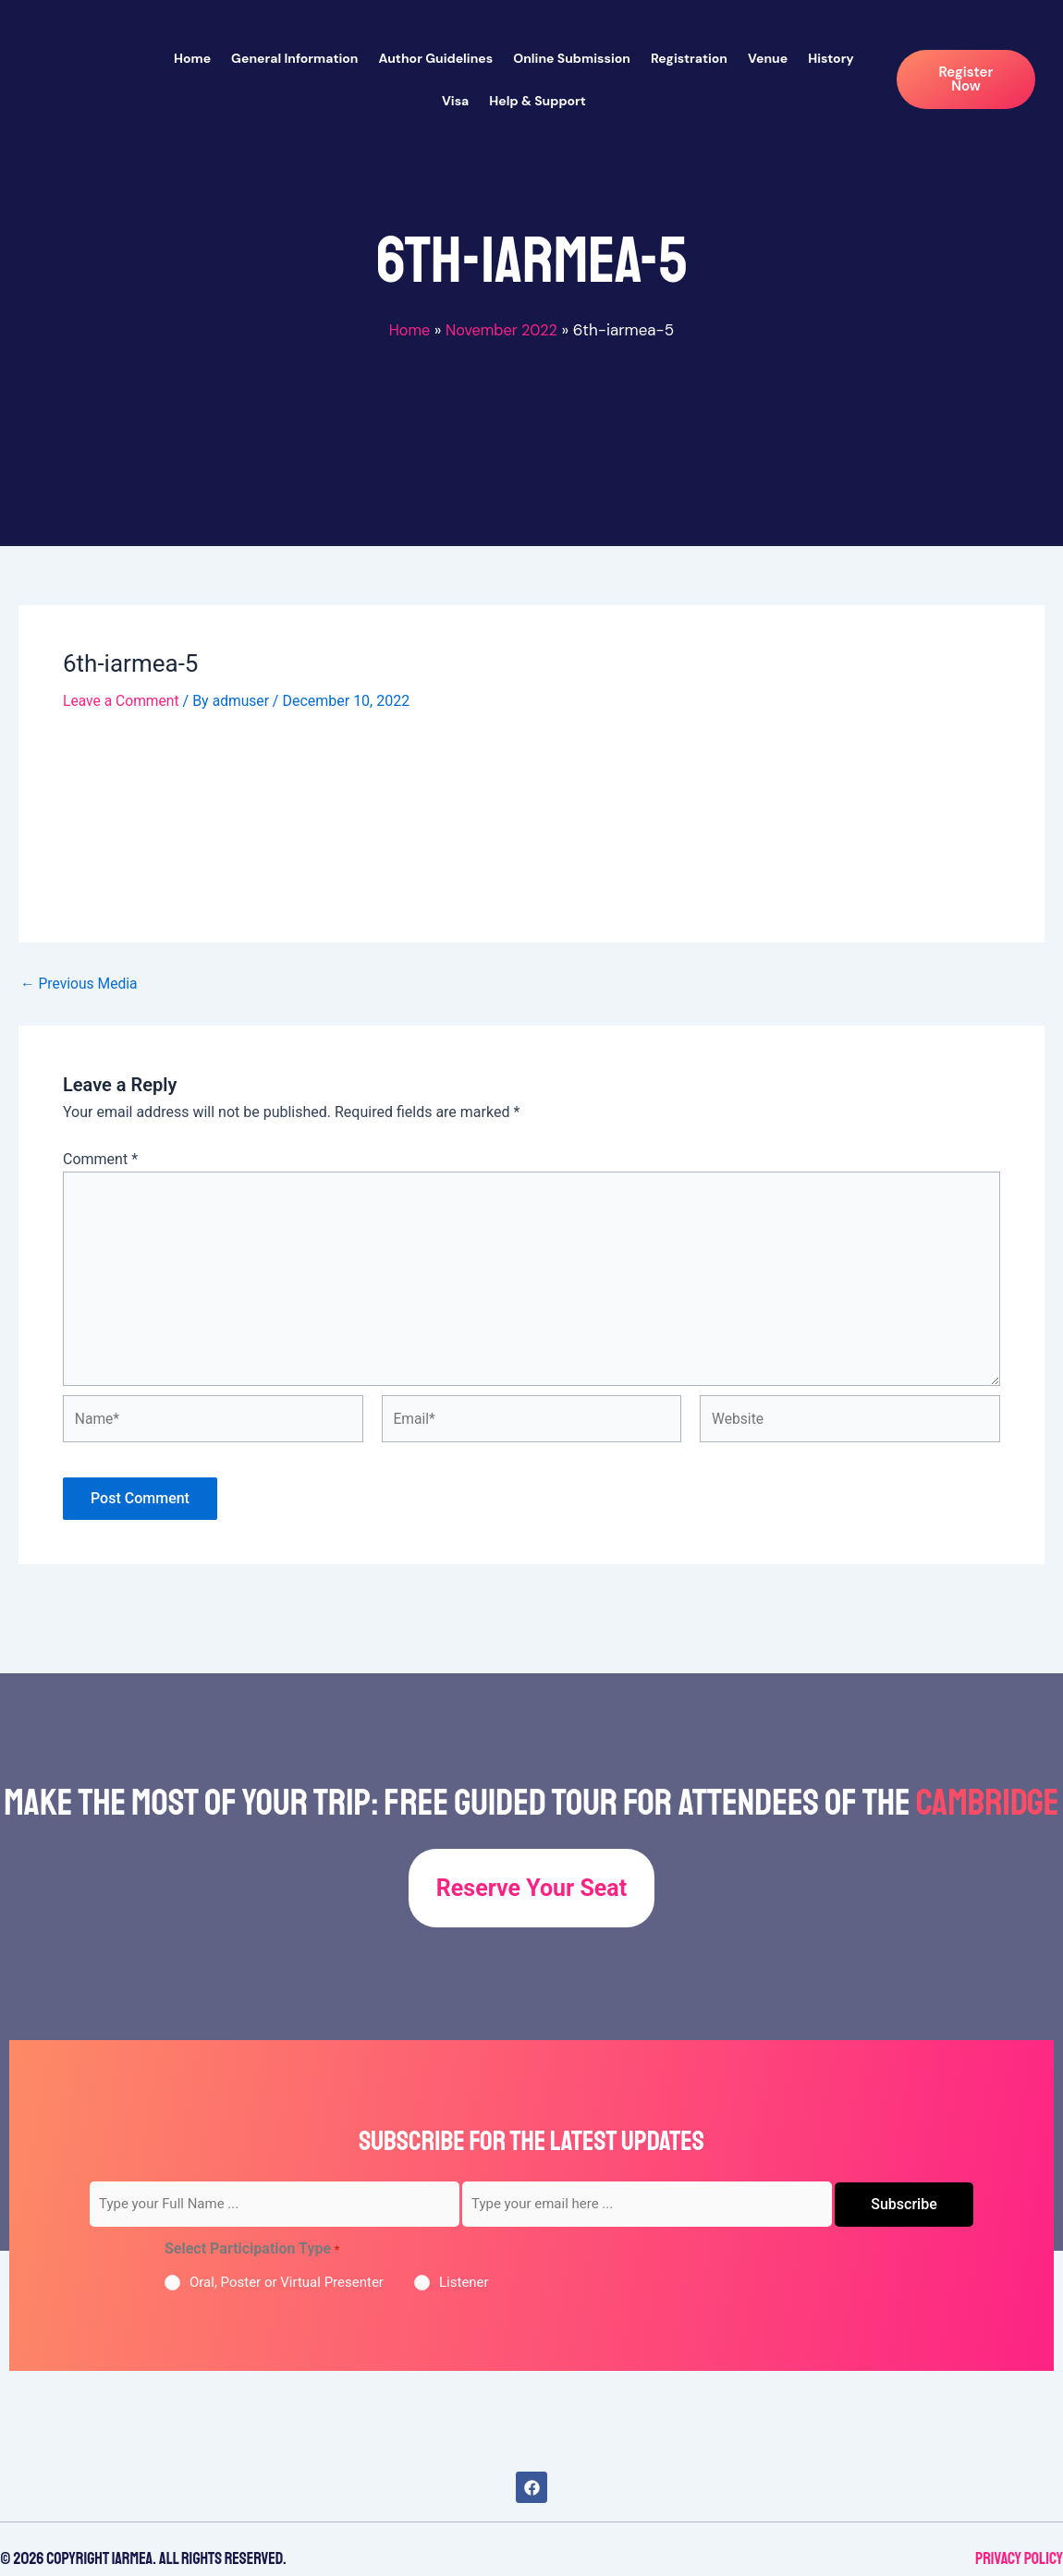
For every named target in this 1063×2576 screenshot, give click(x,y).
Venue (768, 58)
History (831, 58)
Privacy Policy (1019, 2558)
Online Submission (571, 58)
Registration (689, 58)
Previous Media (80, 983)
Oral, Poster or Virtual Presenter (286, 2282)
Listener (464, 2282)
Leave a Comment (122, 701)
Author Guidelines (435, 58)
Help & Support (537, 100)
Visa (455, 100)
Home (192, 58)
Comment (100, 1158)
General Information (294, 58)
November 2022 (502, 330)
